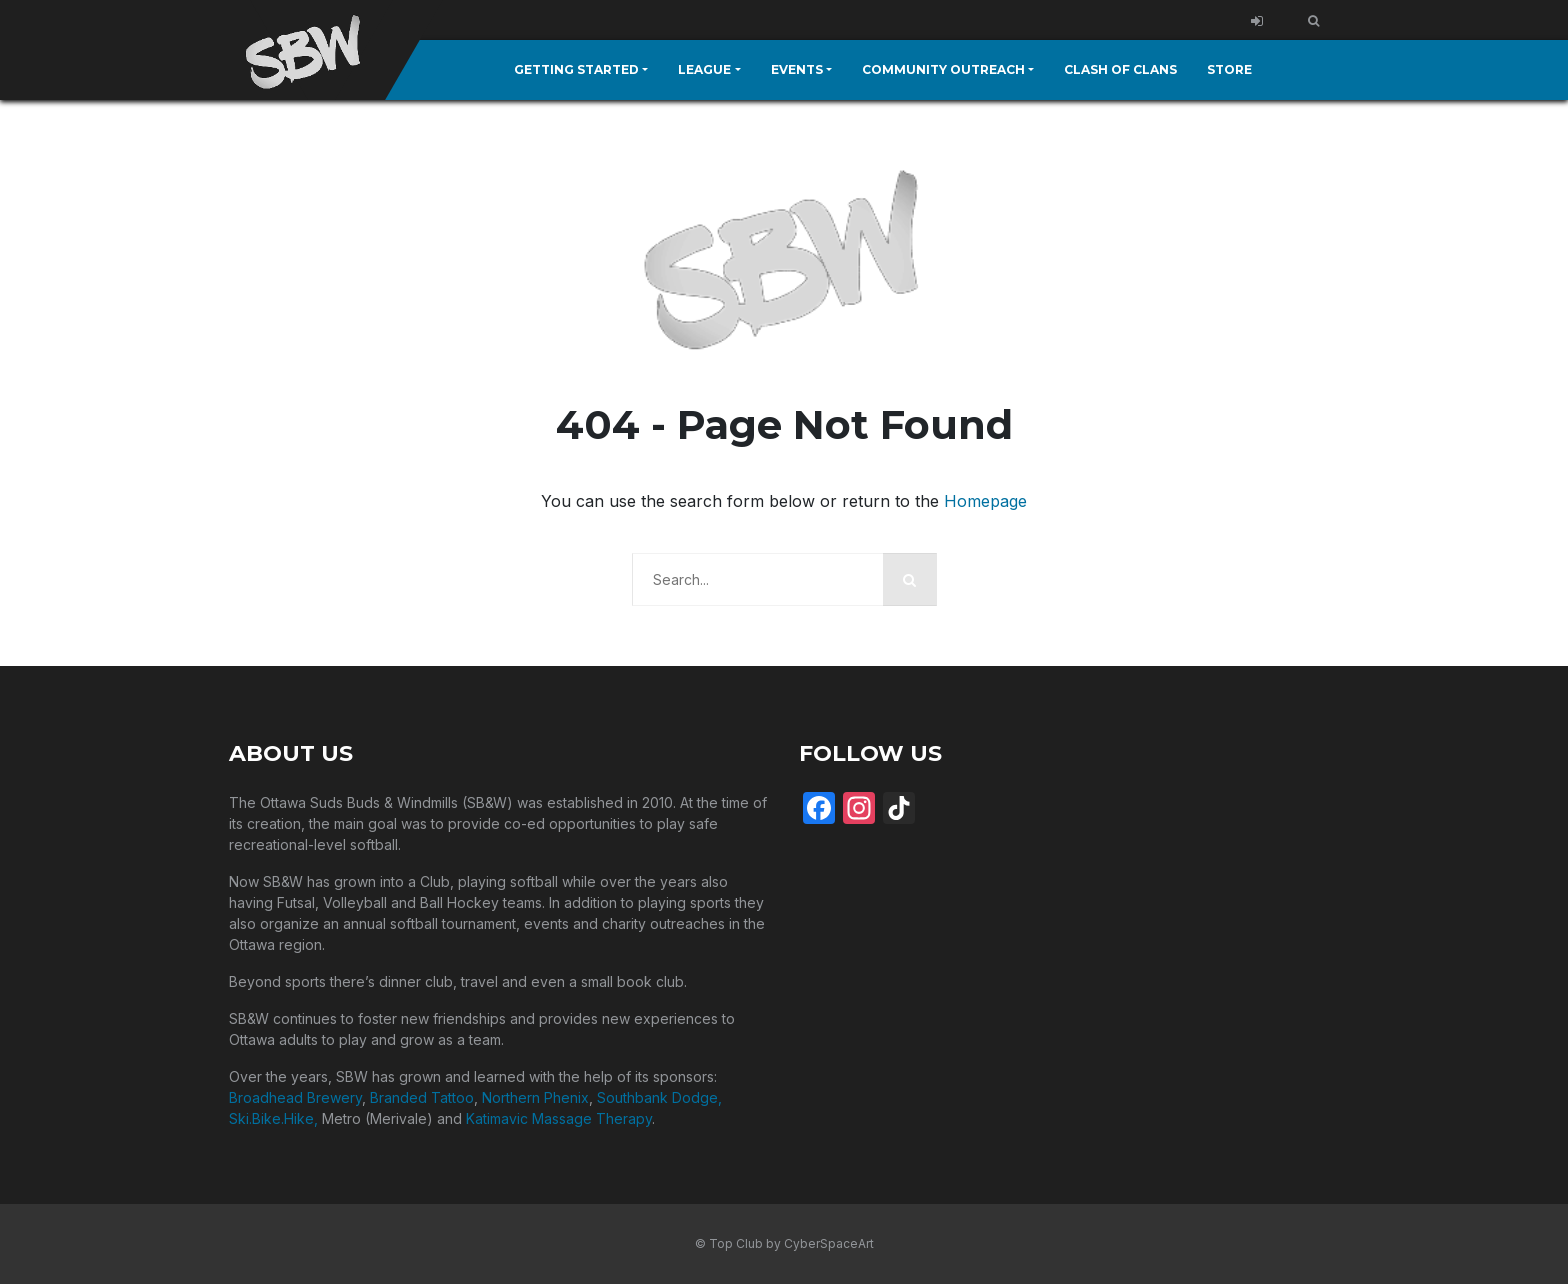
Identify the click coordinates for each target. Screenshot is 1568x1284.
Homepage (985, 501)
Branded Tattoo (422, 1097)
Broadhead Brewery (295, 1097)
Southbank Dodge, (659, 1097)
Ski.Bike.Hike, (275, 1118)
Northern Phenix (535, 1097)
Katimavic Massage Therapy (559, 1118)
